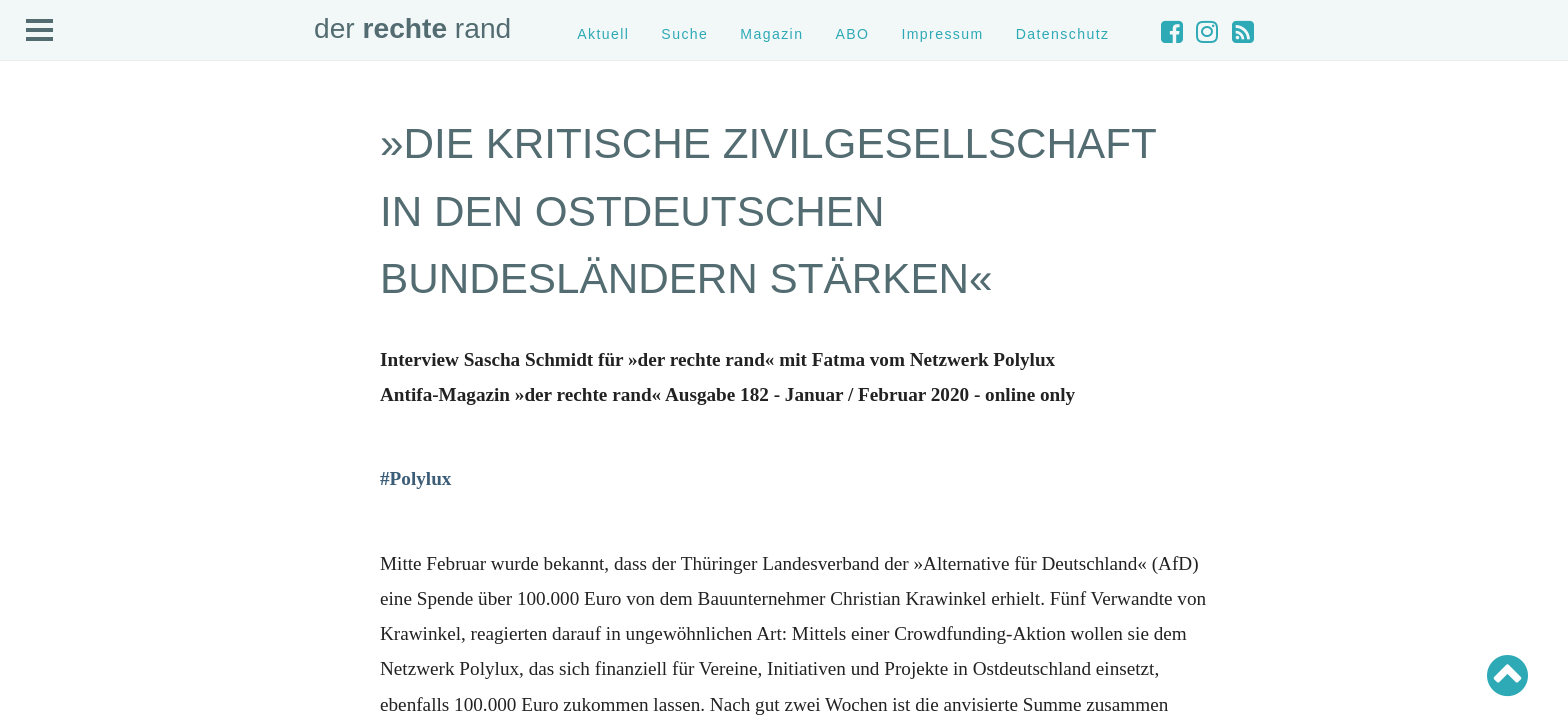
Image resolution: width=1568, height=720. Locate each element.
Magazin (771, 34)
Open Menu (40, 31)
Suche (684, 34)
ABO (852, 34)
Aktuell (603, 34)
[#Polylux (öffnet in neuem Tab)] (415, 478)
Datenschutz (1063, 34)
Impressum (942, 34)
